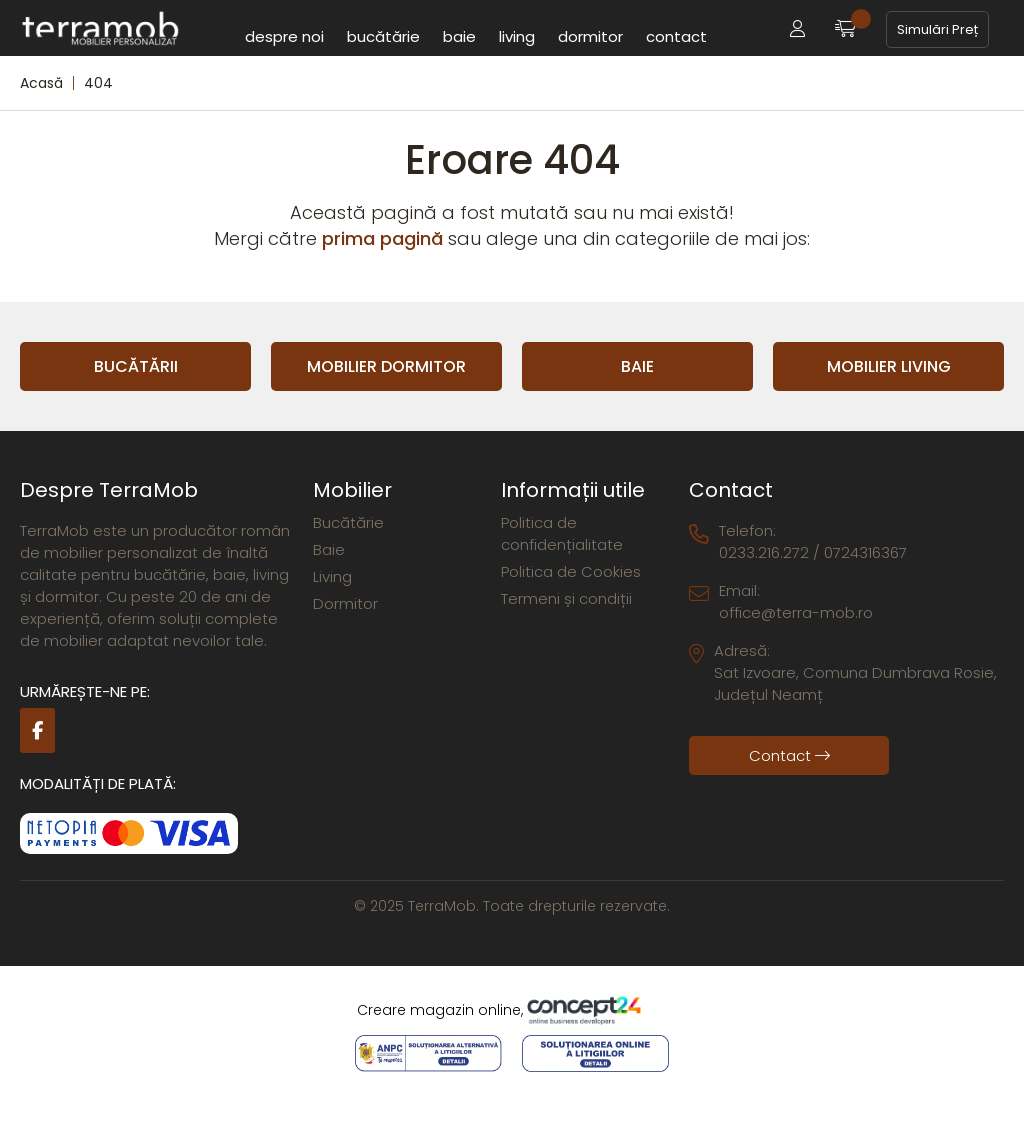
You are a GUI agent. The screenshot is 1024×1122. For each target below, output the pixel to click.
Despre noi (284, 36)
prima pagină (382, 238)
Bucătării (136, 366)
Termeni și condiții (566, 598)
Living (517, 36)
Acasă (41, 83)
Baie (459, 36)
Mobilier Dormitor (386, 366)
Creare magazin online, (512, 1011)
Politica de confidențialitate (562, 533)
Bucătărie (383, 36)
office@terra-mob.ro (796, 612)
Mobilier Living (889, 366)
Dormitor (590, 36)
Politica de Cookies (571, 571)
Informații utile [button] (573, 490)
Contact (676, 36)
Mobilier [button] (352, 490)
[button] (797, 29)
